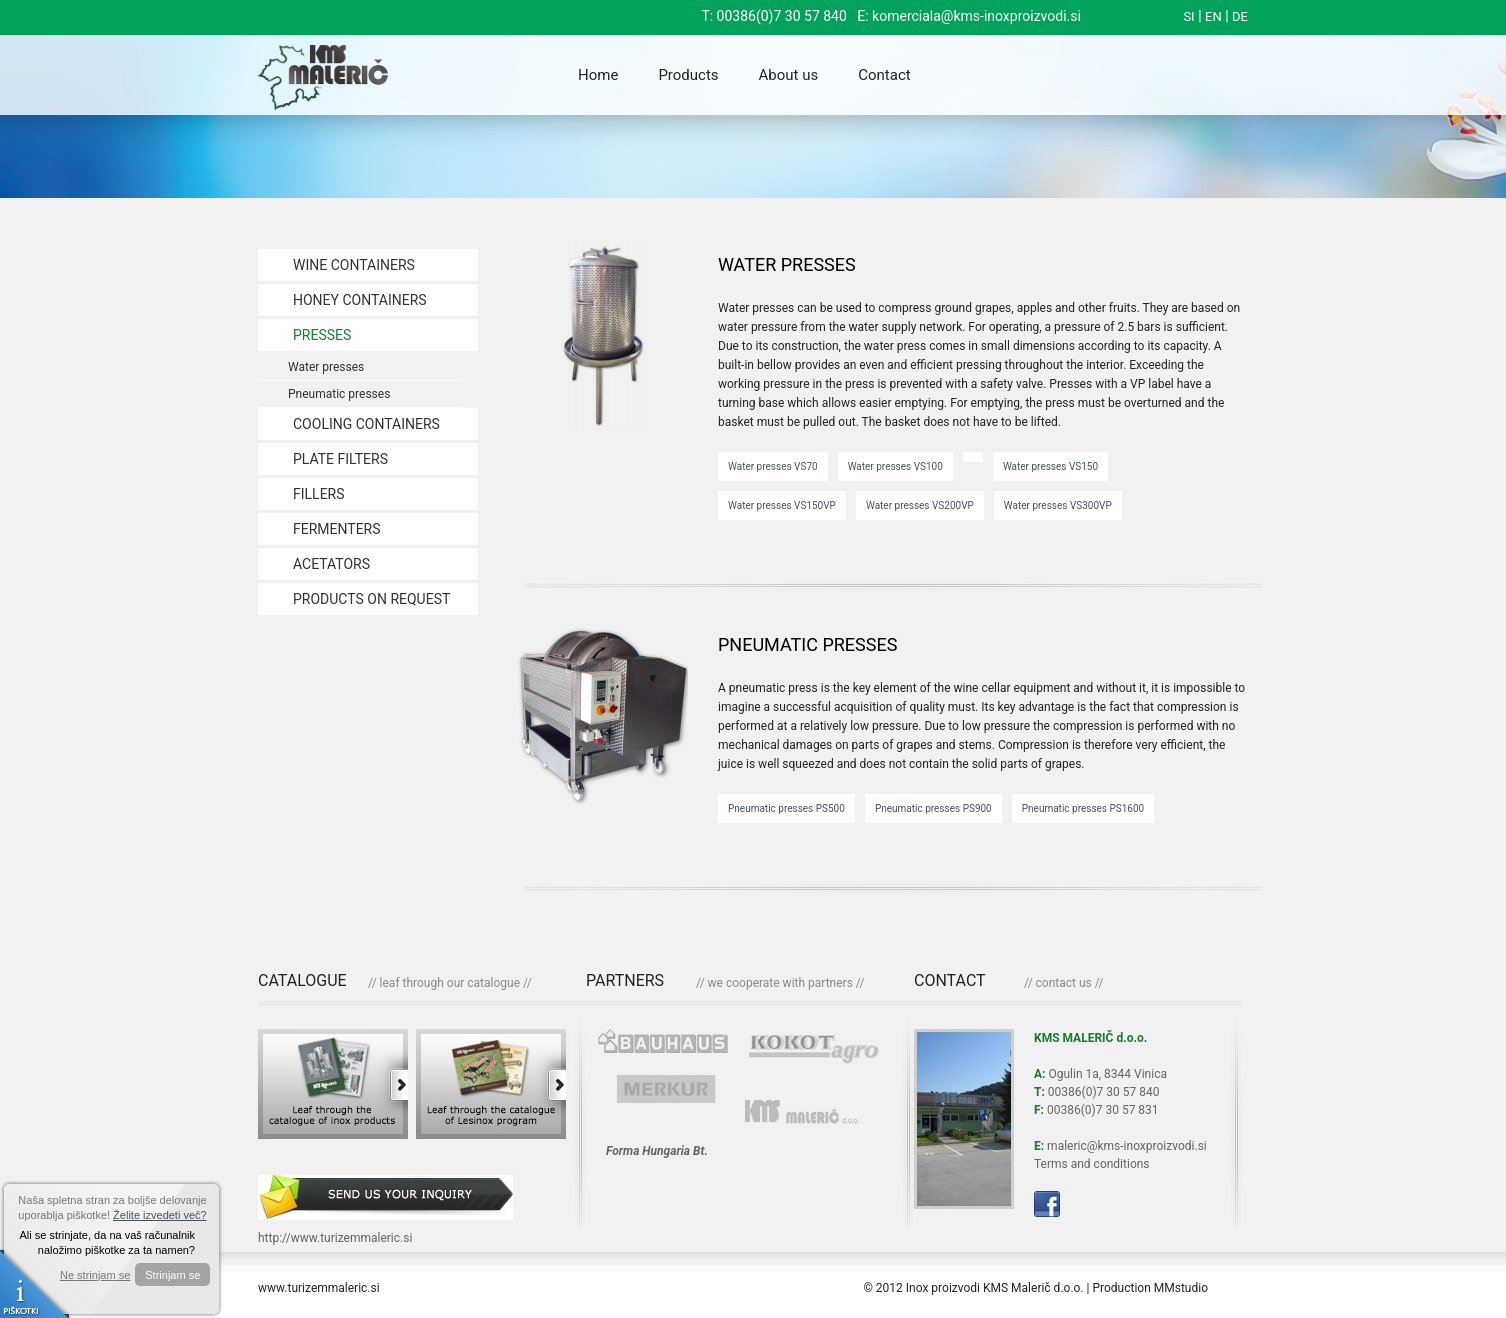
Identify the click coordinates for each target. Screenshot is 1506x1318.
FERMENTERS (337, 529)
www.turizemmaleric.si (319, 1288)
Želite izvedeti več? (160, 1215)
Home (598, 75)
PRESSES (322, 335)
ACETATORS (331, 564)
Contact (884, 75)
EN (1213, 16)
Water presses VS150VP (782, 505)
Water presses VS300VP (1058, 505)
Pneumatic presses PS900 (933, 808)
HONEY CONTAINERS (360, 300)
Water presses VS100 (895, 466)
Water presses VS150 (1050, 466)
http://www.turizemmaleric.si (335, 1238)
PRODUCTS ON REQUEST (371, 599)
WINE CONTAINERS (354, 265)
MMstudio (1181, 1288)
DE (1240, 16)
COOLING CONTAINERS (366, 424)
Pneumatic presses (339, 394)
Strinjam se (172, 1275)
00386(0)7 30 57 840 (782, 16)
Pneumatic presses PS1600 (1083, 808)
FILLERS (319, 494)
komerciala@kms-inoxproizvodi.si (976, 16)
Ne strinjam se (95, 1275)
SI (1188, 16)
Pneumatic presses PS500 (786, 808)
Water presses (326, 367)
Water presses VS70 (773, 466)
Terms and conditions (1092, 1164)
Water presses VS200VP (920, 505)
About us (789, 75)
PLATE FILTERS (340, 459)
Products (688, 75)
